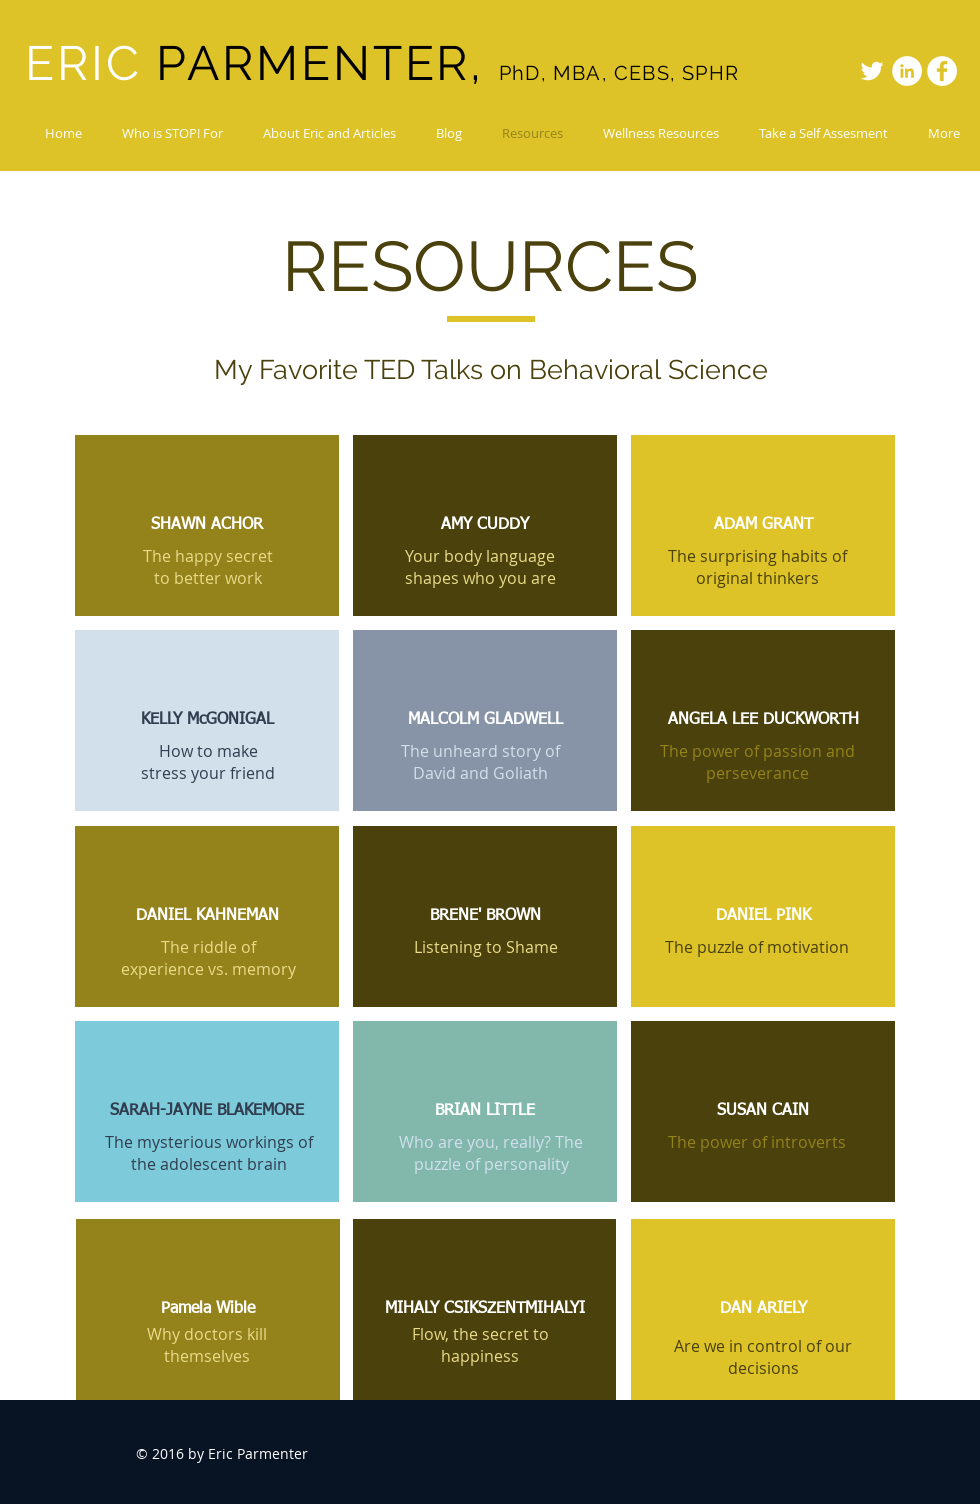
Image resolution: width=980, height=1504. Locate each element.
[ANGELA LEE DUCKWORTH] (763, 720)
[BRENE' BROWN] (485, 916)
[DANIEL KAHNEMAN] (207, 916)
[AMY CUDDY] (485, 525)
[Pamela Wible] (208, 1309)
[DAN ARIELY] (763, 1309)
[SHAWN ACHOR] (207, 525)
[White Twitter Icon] (872, 71)
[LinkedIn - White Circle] (907, 71)
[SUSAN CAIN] (763, 1111)
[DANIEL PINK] (763, 916)
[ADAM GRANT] (763, 525)
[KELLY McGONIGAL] (207, 720)
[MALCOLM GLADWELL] (485, 720)
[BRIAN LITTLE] (485, 1111)
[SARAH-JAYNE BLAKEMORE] (207, 1111)
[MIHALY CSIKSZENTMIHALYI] (484, 1309)
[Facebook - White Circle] (942, 71)
